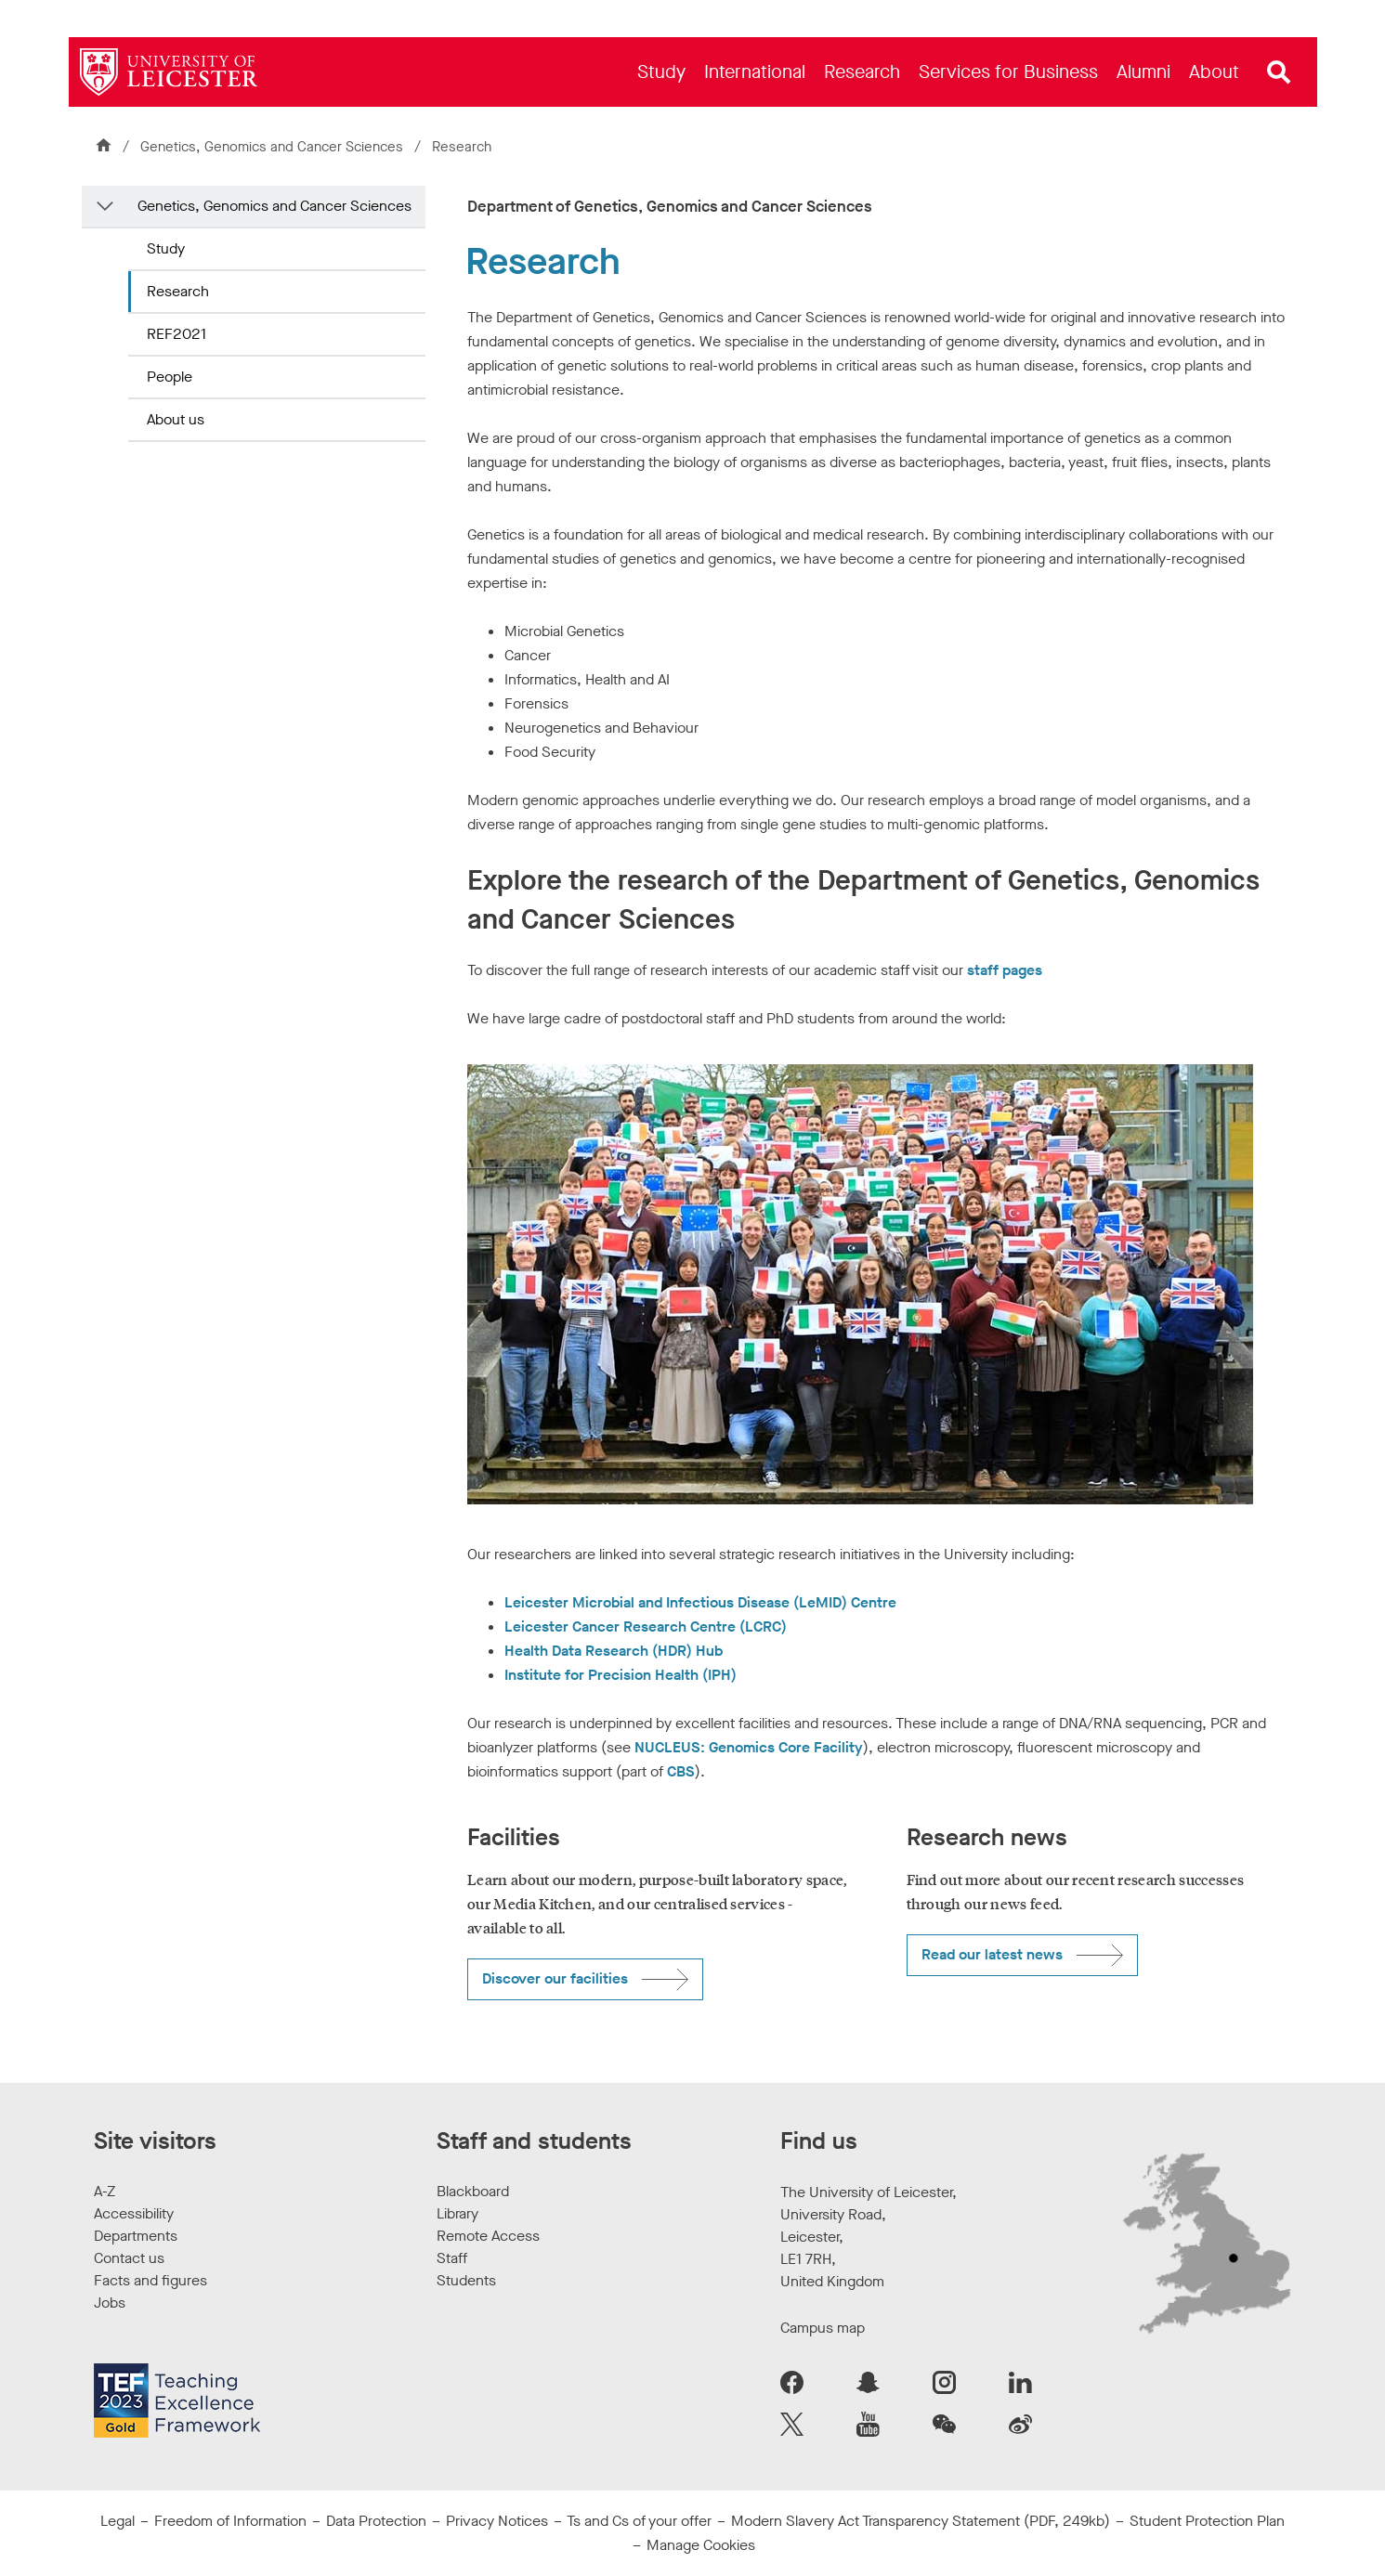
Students (466, 2280)
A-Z (104, 2191)
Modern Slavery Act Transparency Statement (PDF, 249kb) (920, 2520)
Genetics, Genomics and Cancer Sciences (273, 146)
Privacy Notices (497, 2520)
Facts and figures (150, 2280)
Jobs (109, 2302)
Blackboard (473, 2191)
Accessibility (134, 2213)
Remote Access (488, 2235)
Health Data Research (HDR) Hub (613, 1650)
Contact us (129, 2258)
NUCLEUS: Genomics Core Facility (748, 1747)
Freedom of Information (230, 2520)
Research (178, 291)
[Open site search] (1279, 72)
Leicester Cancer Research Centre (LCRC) (645, 1626)
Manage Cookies (701, 2545)
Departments (135, 2235)
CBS (681, 1771)
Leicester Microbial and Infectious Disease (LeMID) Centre (700, 1602)
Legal (117, 2520)
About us (175, 419)
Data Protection (376, 2520)
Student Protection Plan (1207, 2520)
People (169, 376)
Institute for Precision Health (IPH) (620, 1675)
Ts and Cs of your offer (639, 2520)
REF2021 (176, 334)
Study (166, 248)
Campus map (822, 2327)
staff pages (1004, 970)
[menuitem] (661, 72)
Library (457, 2213)
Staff (452, 2258)
